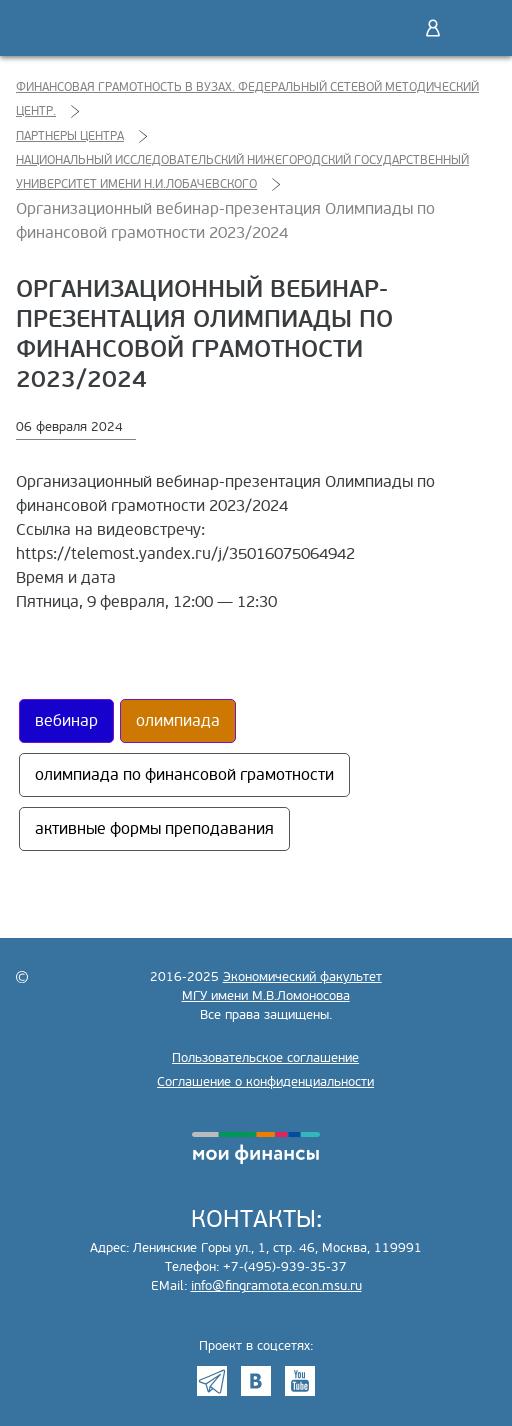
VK (256, 1381)
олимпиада (178, 721)
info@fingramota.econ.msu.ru (276, 1286)
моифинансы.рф (256, 1148)
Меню (475, 28)
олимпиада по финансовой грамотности (184, 775)
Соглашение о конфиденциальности (265, 1082)
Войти (433, 28)
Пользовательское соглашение (265, 1058)
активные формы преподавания (154, 829)
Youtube (300, 1381)
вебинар (66, 721)
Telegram (212, 1381)
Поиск (391, 28)
